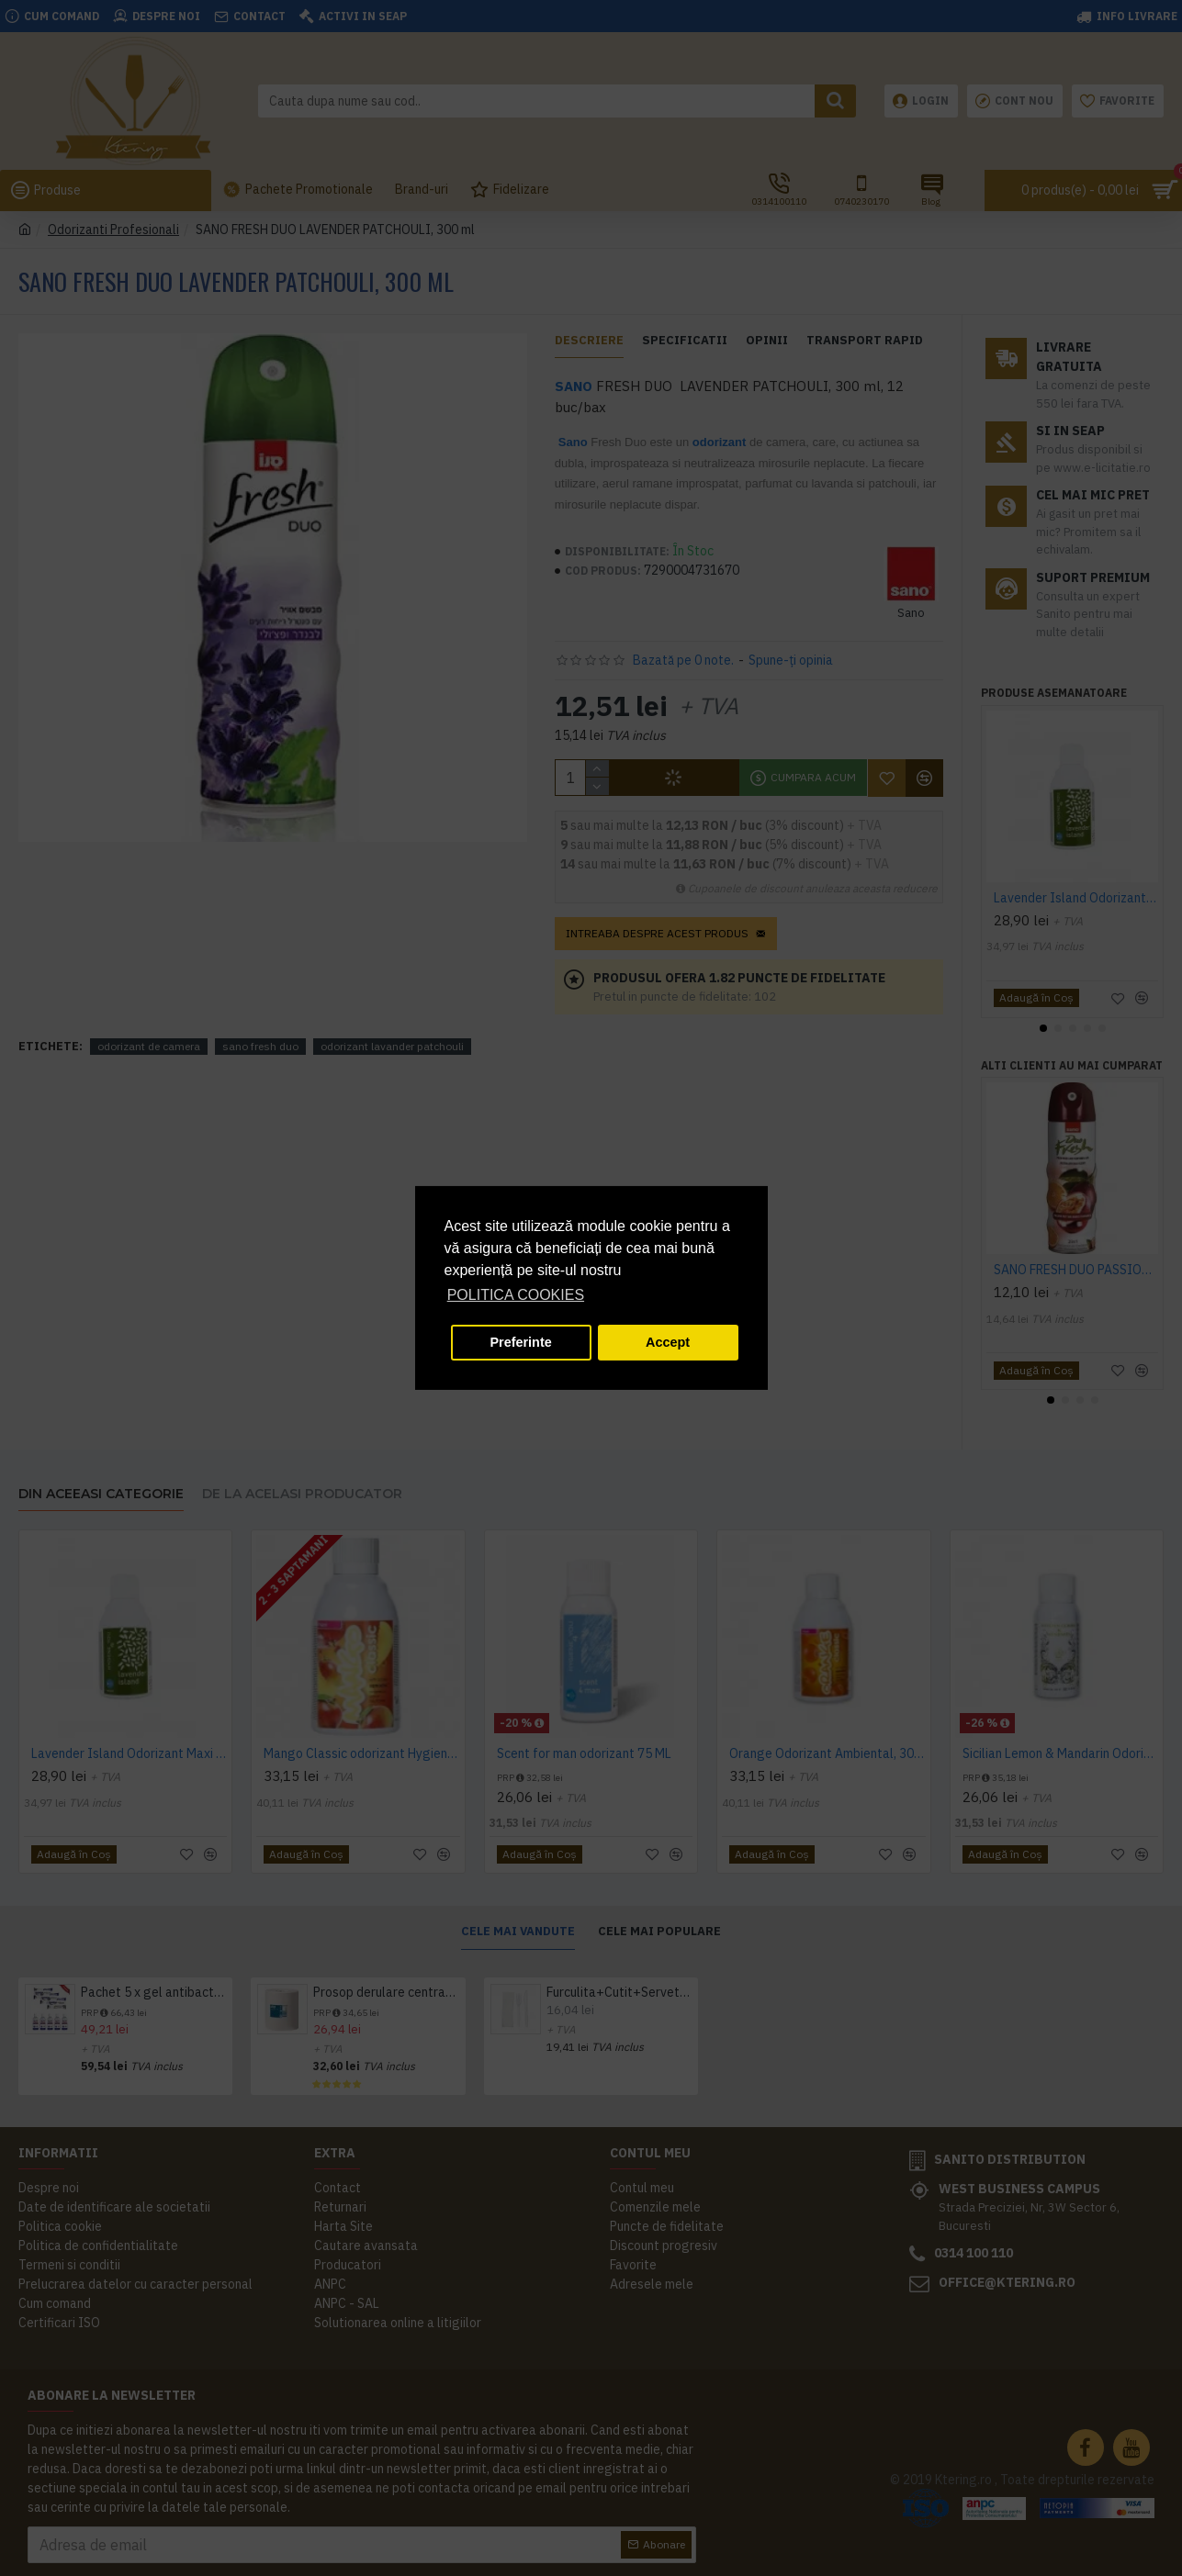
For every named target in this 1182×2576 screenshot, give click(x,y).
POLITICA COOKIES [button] (515, 1295)
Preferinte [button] (521, 1342)
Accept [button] (668, 1342)
